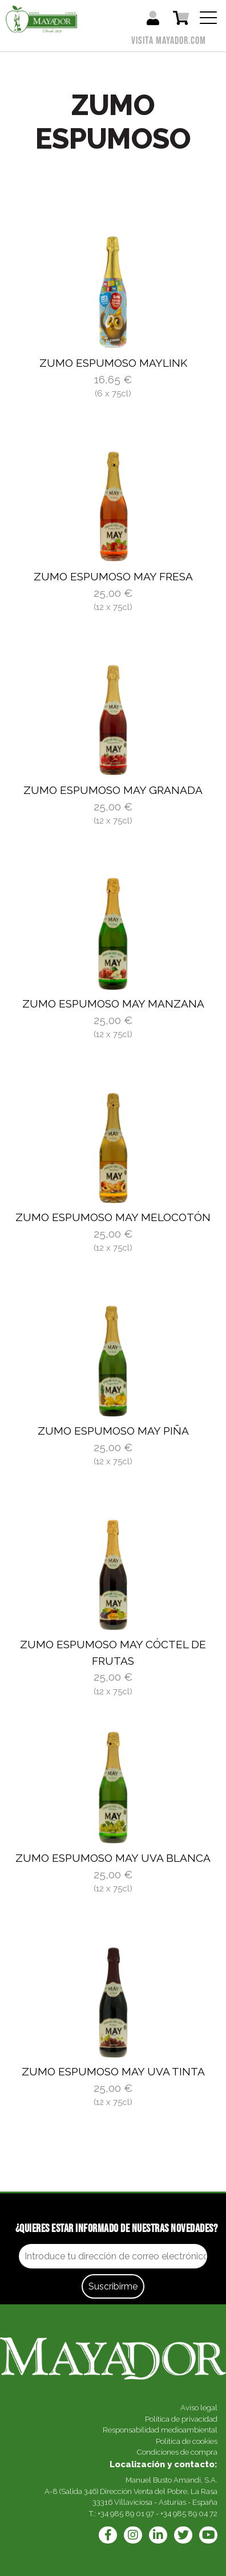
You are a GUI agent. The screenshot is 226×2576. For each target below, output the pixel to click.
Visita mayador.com (168, 41)
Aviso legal (198, 2407)
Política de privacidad (181, 2419)
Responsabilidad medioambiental (160, 2430)
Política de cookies (186, 2441)
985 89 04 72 (195, 2513)
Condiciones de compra (177, 2452)
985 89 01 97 (132, 2513)
